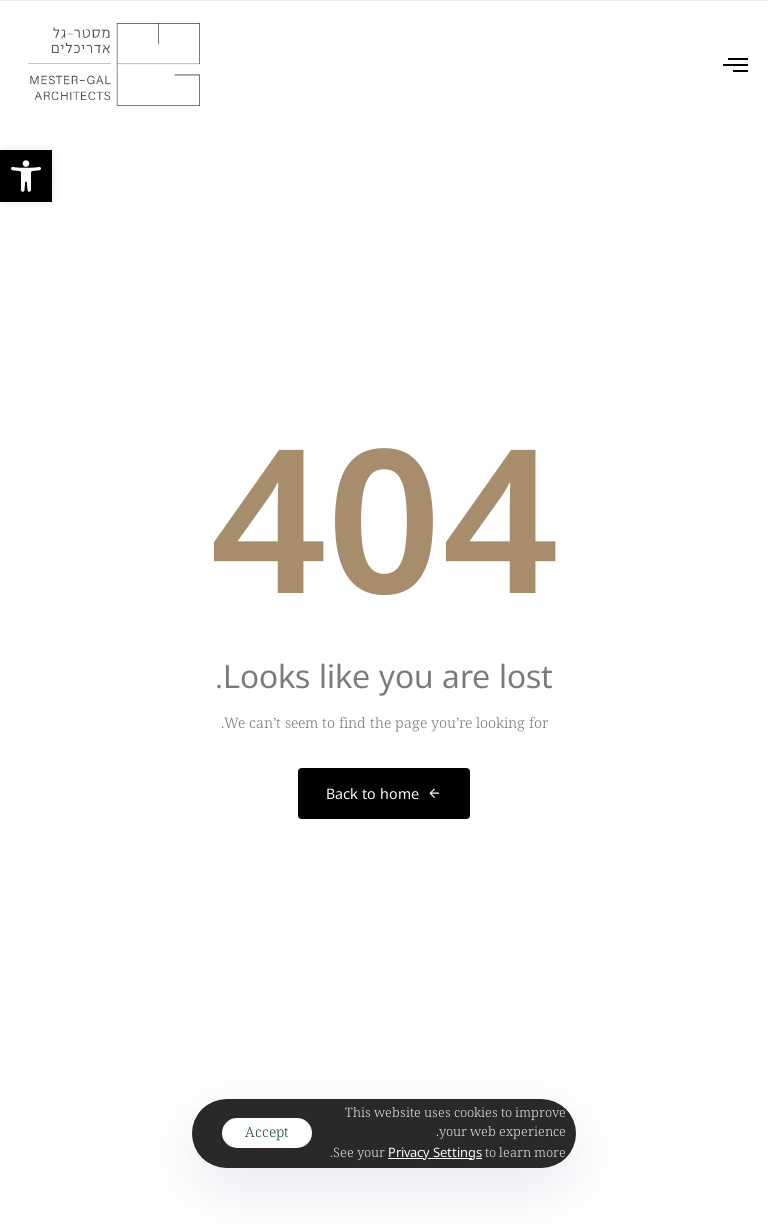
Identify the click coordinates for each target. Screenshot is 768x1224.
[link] (26, 176)
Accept (267, 1132)
